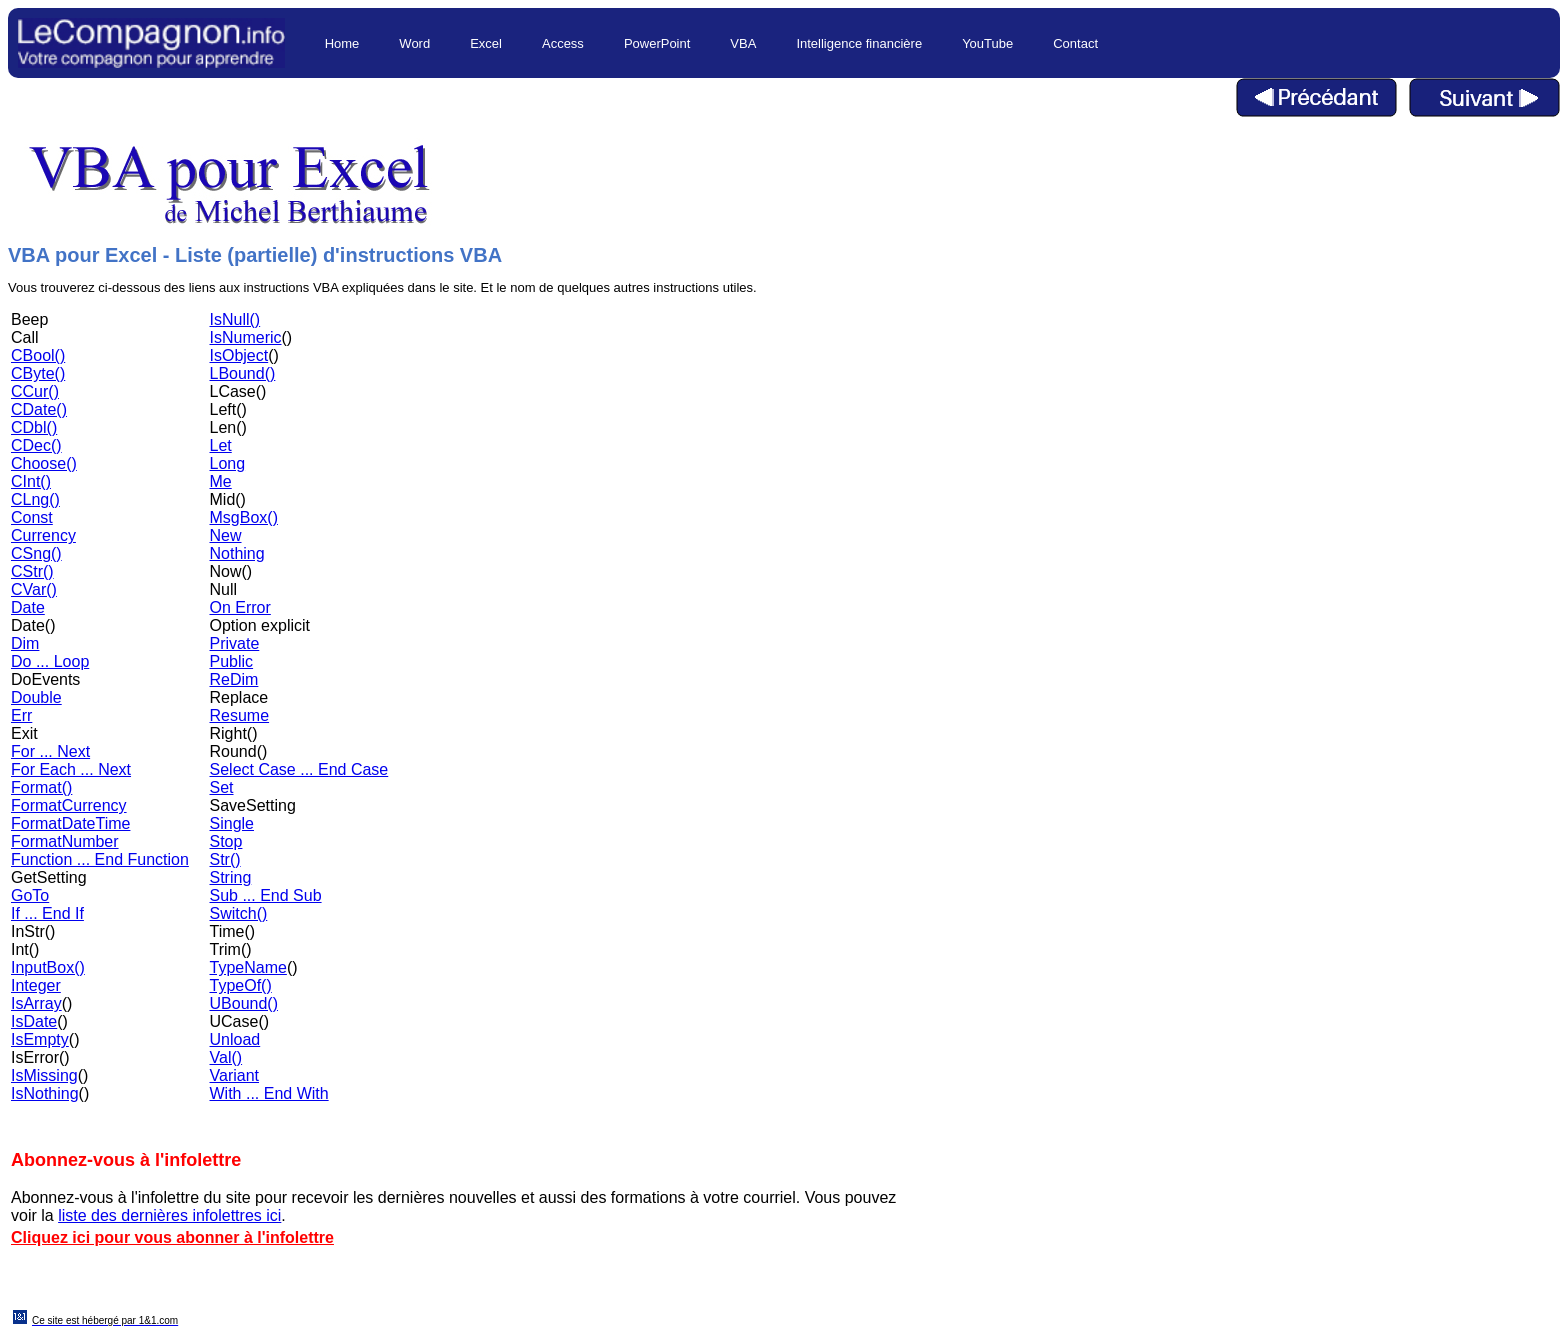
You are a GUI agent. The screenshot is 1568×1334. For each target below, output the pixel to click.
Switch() (239, 913)
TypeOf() (241, 985)
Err (21, 715)
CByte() (38, 373)
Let (221, 445)
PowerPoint (657, 43)
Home (342, 43)
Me (221, 481)
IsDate (34, 1021)
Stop (226, 841)
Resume (240, 715)
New (226, 535)
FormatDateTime (70, 823)
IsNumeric (246, 337)
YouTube (987, 43)
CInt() (31, 481)
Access (563, 43)
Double (36, 697)
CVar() (34, 589)
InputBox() (48, 967)
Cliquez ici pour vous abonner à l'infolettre (172, 1237)
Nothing (237, 553)
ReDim (234, 679)
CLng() (35, 499)
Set (222, 787)
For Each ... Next (71, 769)
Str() (225, 859)
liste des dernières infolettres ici (169, 1215)
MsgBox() (244, 517)
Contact (1075, 43)
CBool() (38, 355)
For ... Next (50, 751)
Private (235, 643)
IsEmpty (40, 1039)
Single (232, 823)
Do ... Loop (50, 661)
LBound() (243, 373)
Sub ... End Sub (266, 895)
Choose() (44, 463)
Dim (25, 643)
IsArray (36, 1003)
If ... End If (47, 913)
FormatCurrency (69, 805)
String (231, 877)
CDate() (39, 409)
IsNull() (235, 319)
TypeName (248, 967)
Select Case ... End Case (299, 769)
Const (32, 517)
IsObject (239, 355)
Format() (41, 787)
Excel (486, 43)
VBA (743, 43)
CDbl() (34, 427)
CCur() (35, 391)
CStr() (32, 571)
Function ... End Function (100, 859)
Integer (36, 985)
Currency (43, 535)
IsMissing (44, 1075)
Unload (235, 1039)
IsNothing (45, 1093)
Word (414, 43)
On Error (240, 607)
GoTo (30, 895)
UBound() (244, 1003)
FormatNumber (65, 841)
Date (28, 607)
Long (228, 463)
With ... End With (269, 1093)
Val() (226, 1057)
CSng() (36, 553)
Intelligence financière (859, 43)
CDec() (36, 445)
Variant (235, 1075)
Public (232, 661)
